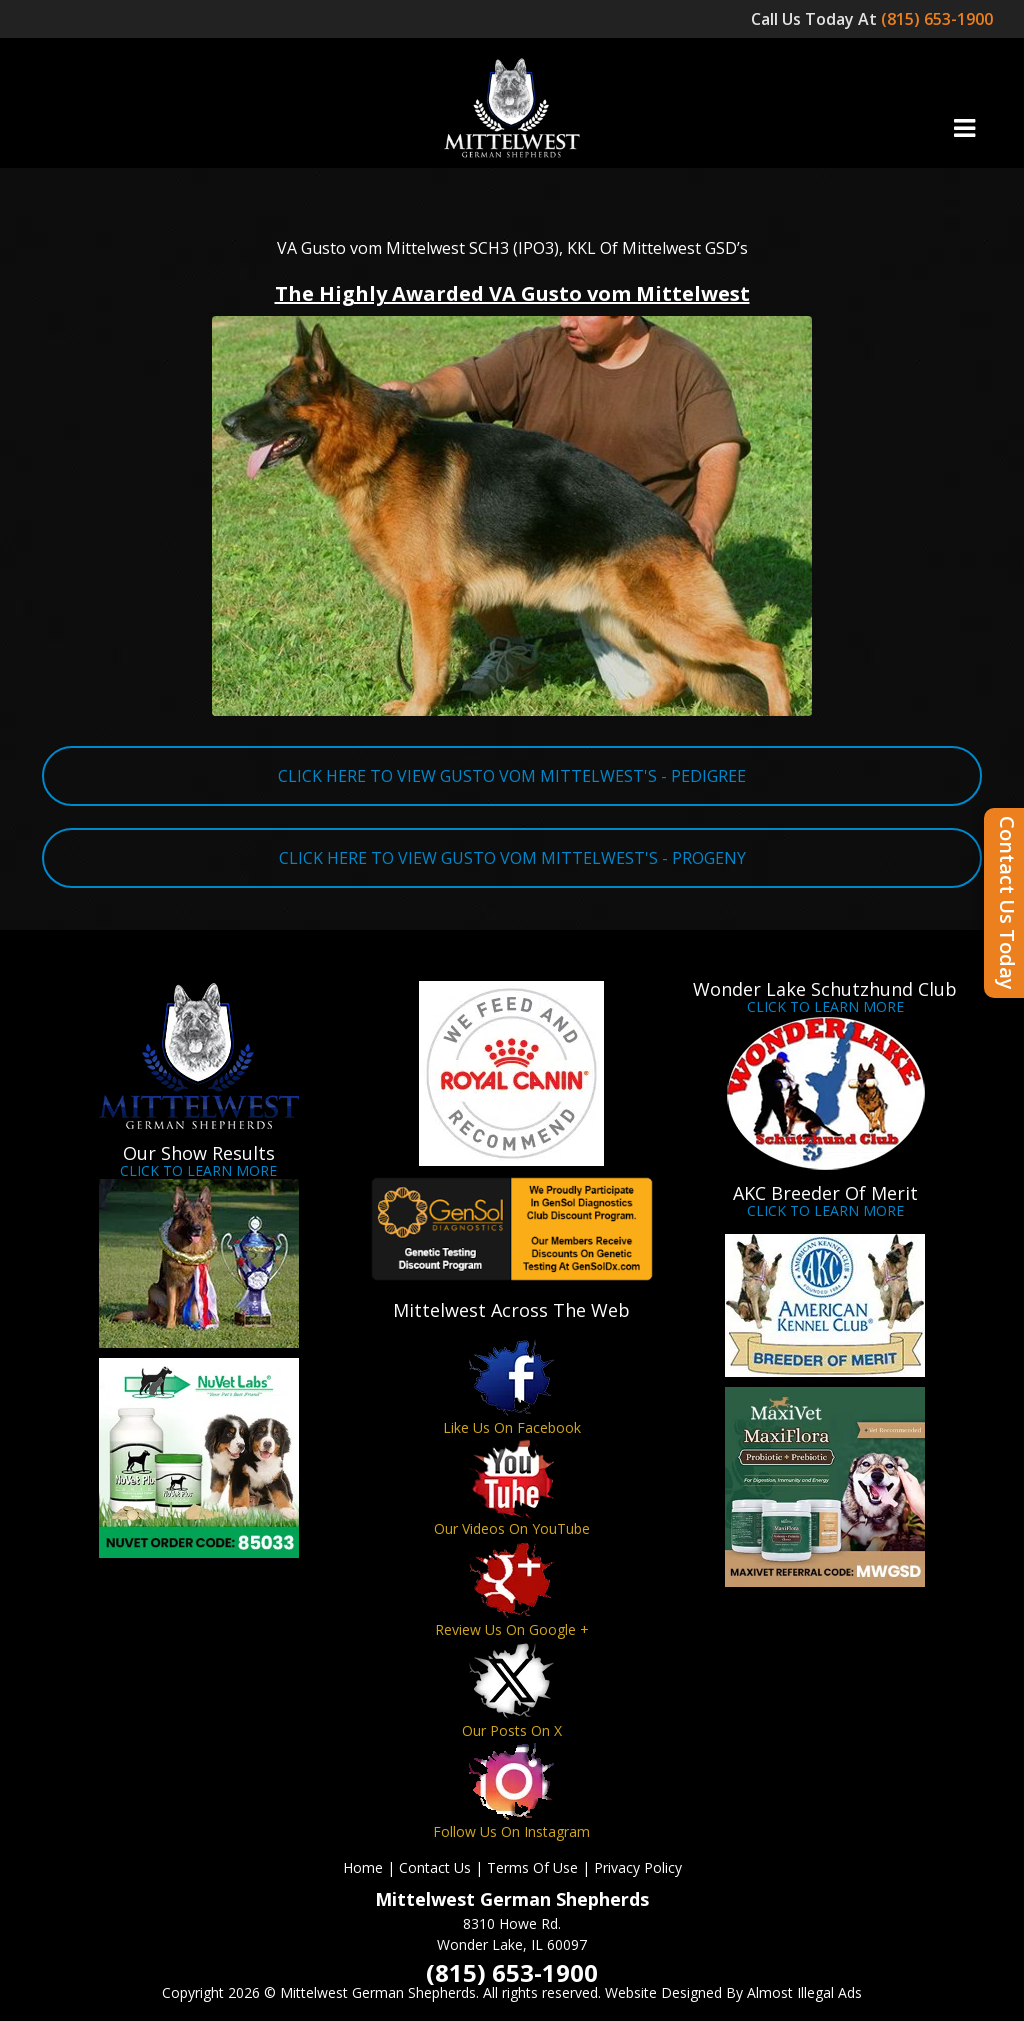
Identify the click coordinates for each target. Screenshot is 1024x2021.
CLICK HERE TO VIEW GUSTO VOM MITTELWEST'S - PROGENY (512, 858)
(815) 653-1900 (939, 19)
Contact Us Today (1007, 903)
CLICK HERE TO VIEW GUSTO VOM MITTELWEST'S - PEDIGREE (512, 776)
